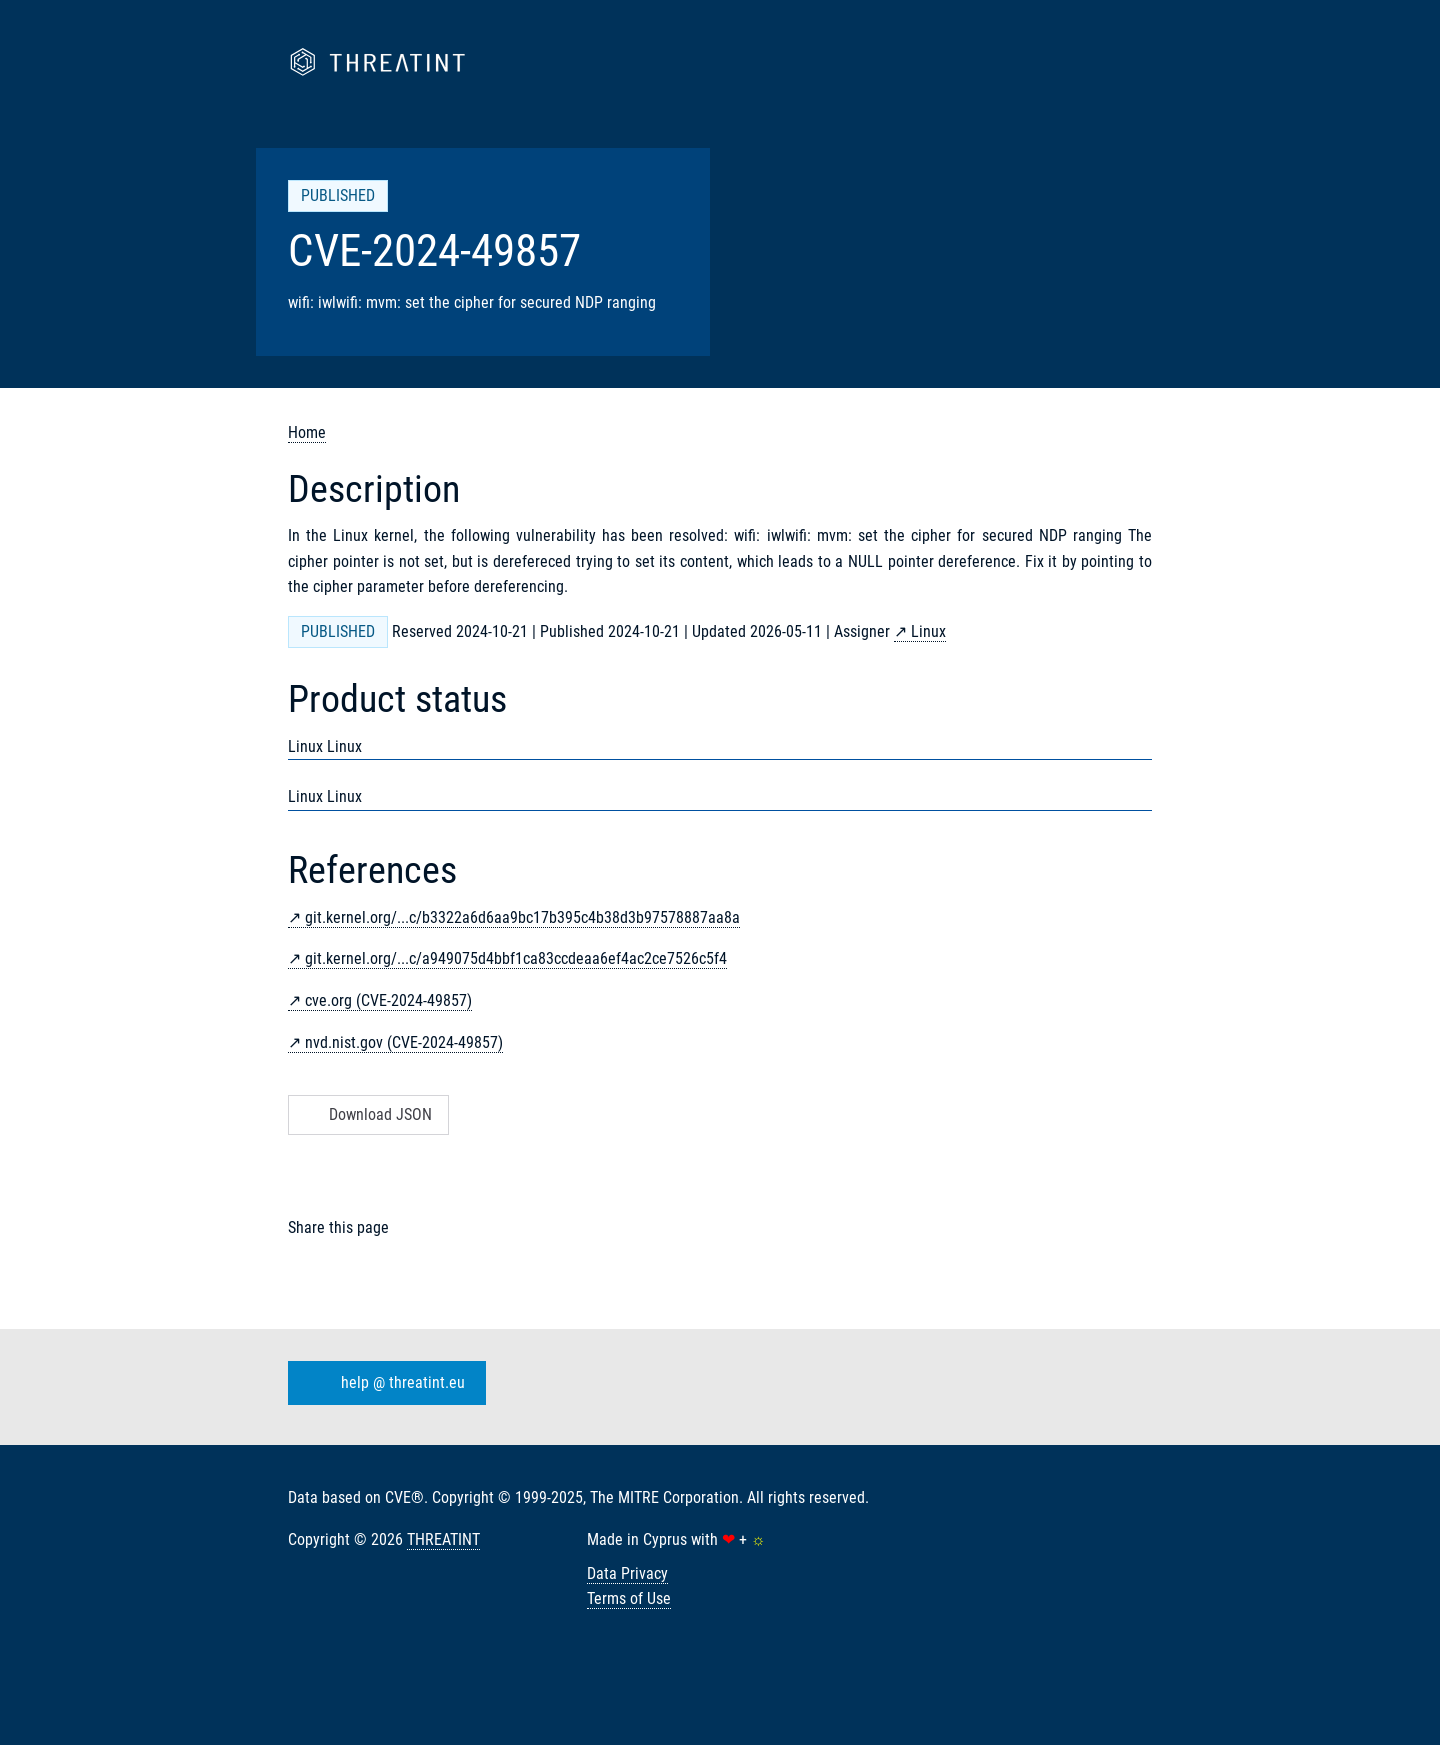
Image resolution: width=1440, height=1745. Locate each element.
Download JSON (366, 1114)
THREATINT (443, 1539)
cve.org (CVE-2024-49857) (388, 1000)
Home (307, 432)
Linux (928, 631)
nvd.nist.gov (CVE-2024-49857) (404, 1042)
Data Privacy (627, 1573)
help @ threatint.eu (383, 1383)
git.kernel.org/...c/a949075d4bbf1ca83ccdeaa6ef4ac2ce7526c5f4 (516, 958)
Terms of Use (629, 1598)
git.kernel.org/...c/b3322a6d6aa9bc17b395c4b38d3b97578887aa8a (522, 917)
